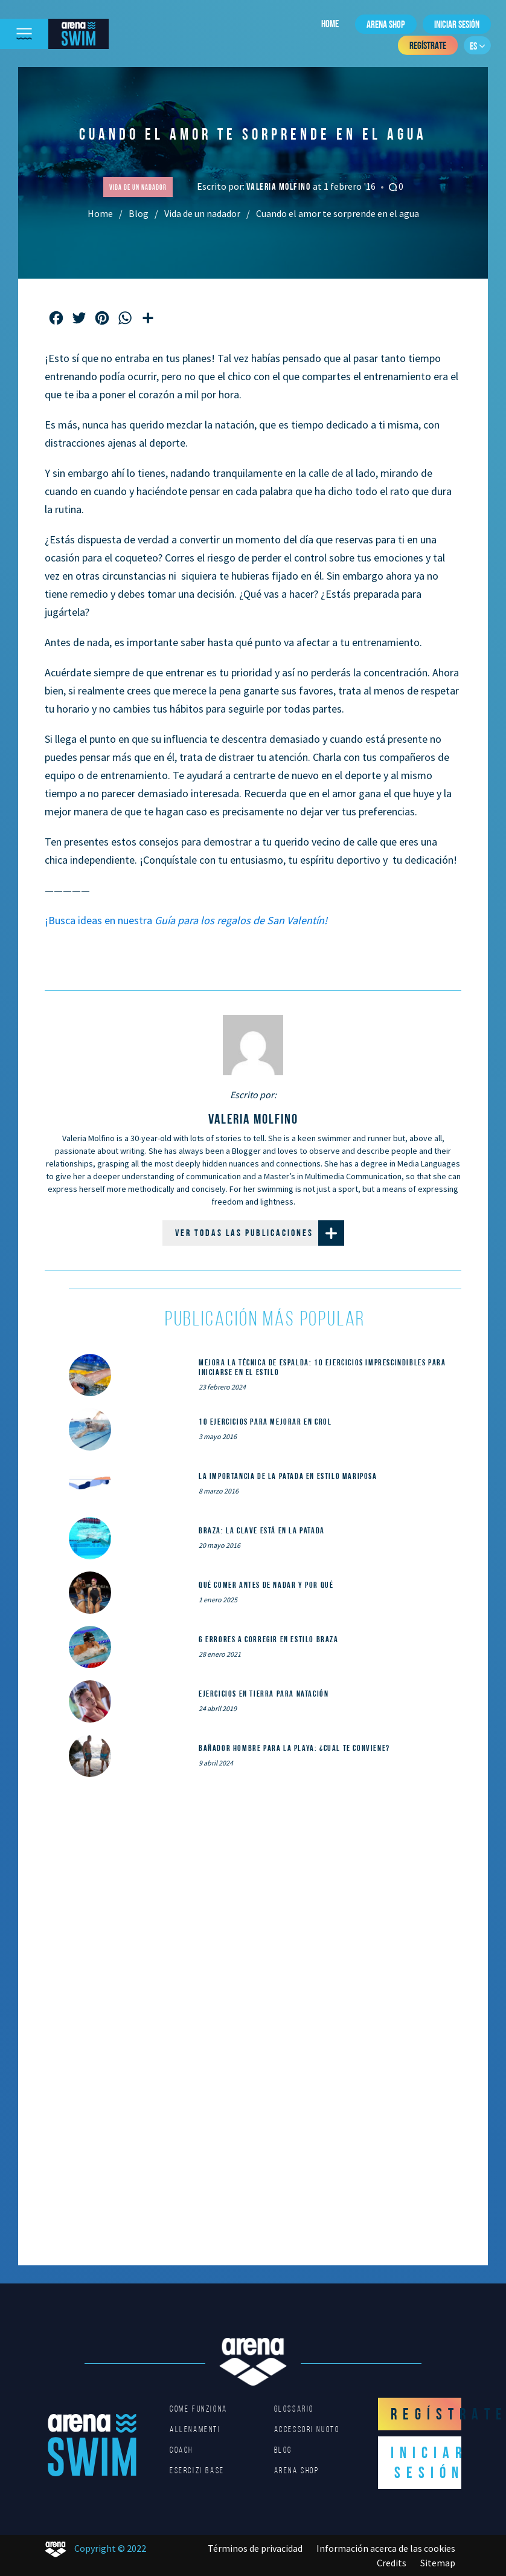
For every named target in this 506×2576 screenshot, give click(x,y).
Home (330, 23)
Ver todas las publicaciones (259, 1233)
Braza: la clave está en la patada (262, 1530)
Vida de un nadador (202, 213)
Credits (391, 2563)
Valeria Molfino (279, 186)
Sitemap (437, 2563)
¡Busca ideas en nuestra (186, 920)
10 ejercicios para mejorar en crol (265, 1421)
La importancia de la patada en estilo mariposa (288, 1476)
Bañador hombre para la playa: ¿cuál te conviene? (294, 1748)
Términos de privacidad (255, 2548)
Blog (139, 213)
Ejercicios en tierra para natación (263, 1693)
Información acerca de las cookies (385, 2548)
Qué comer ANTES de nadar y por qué (266, 1585)
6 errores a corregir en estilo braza (269, 1639)
